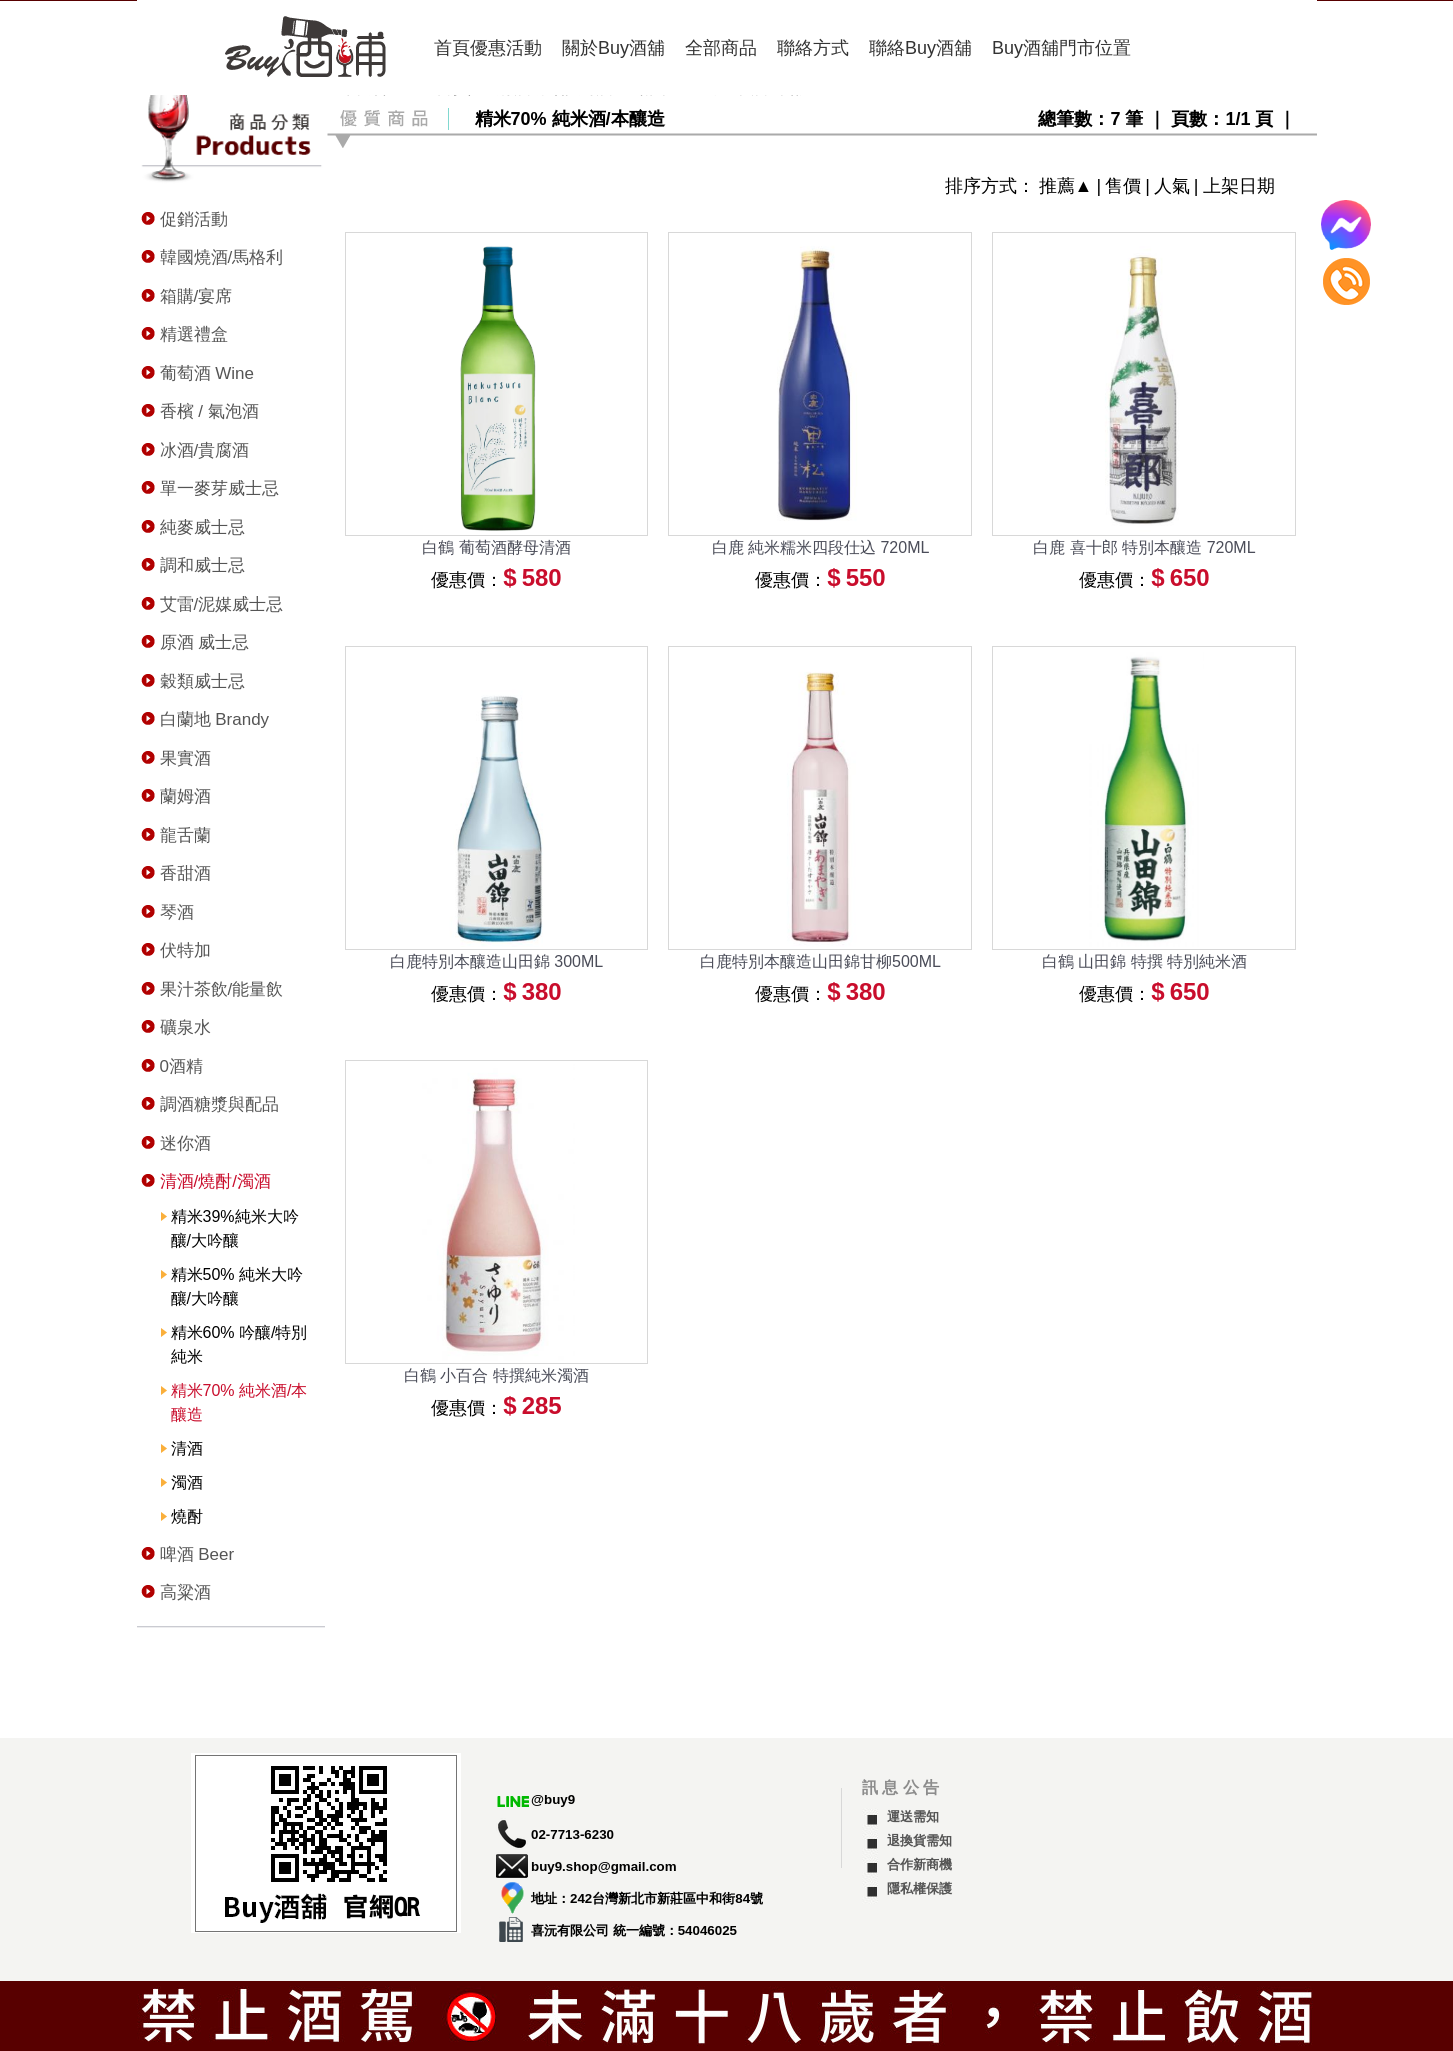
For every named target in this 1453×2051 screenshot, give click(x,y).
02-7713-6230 (572, 1834)
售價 (1123, 186)
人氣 (1172, 186)
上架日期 (1239, 186)
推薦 (1057, 186)
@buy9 (553, 1799)
